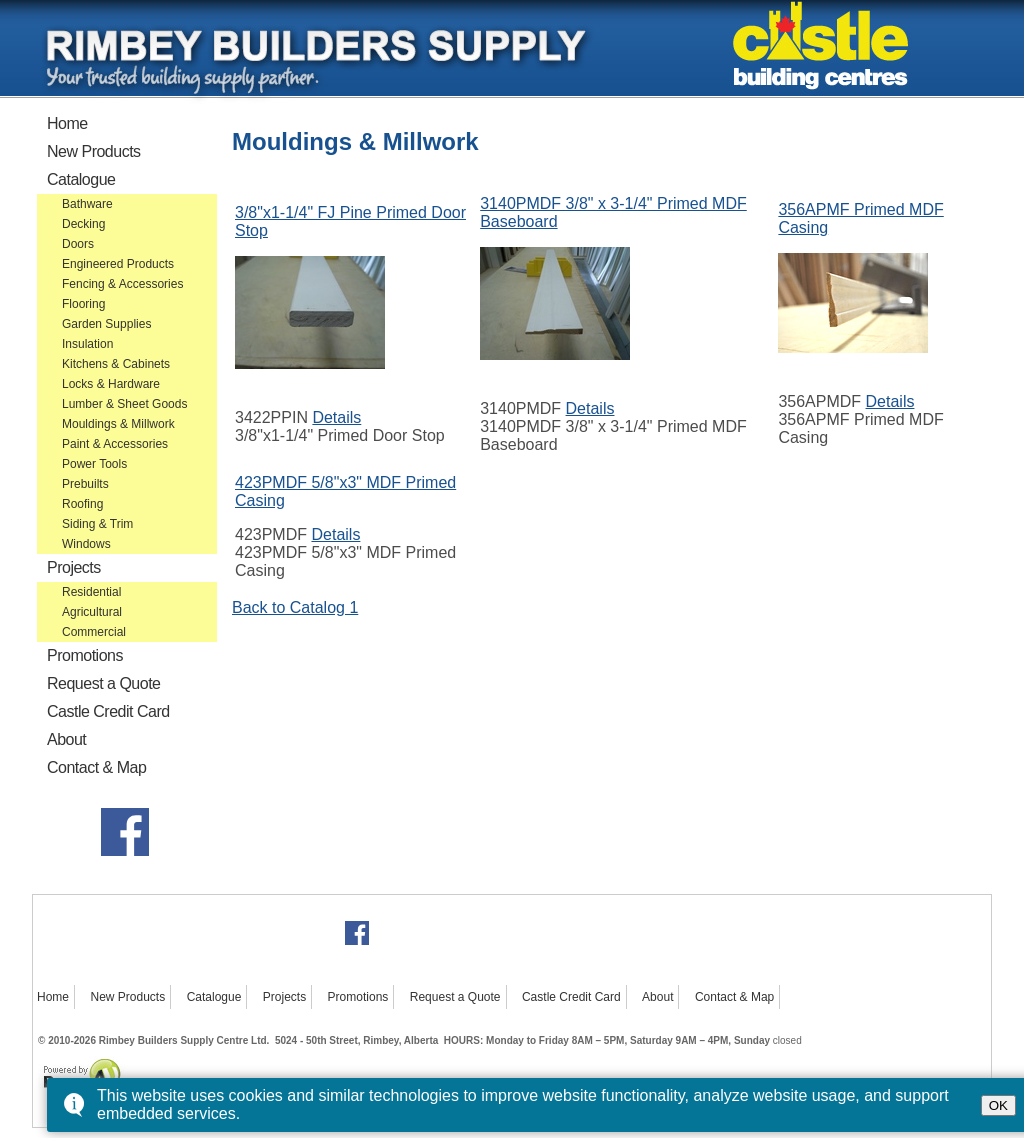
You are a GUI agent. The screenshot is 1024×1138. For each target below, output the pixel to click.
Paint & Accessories (115, 444)
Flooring (83, 304)
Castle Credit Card (108, 711)
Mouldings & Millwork (118, 424)
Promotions (85, 655)
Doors (78, 244)
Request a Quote (103, 683)
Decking (83, 224)
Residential (91, 592)
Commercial (94, 632)
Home (67, 123)
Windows (86, 544)
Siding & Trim (97, 524)
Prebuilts (85, 484)
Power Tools (94, 464)
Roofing (82, 504)
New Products (94, 151)
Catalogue (81, 179)
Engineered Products (118, 264)
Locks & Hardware (111, 384)
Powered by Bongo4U (43, 1056)
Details (336, 417)
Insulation (87, 344)
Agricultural (92, 612)
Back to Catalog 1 (295, 607)
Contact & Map (96, 767)
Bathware (87, 204)
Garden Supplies (106, 324)
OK (998, 1105)
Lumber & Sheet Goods (124, 404)
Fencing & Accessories (122, 284)
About (66, 739)
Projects (74, 567)
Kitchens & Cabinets (116, 364)
